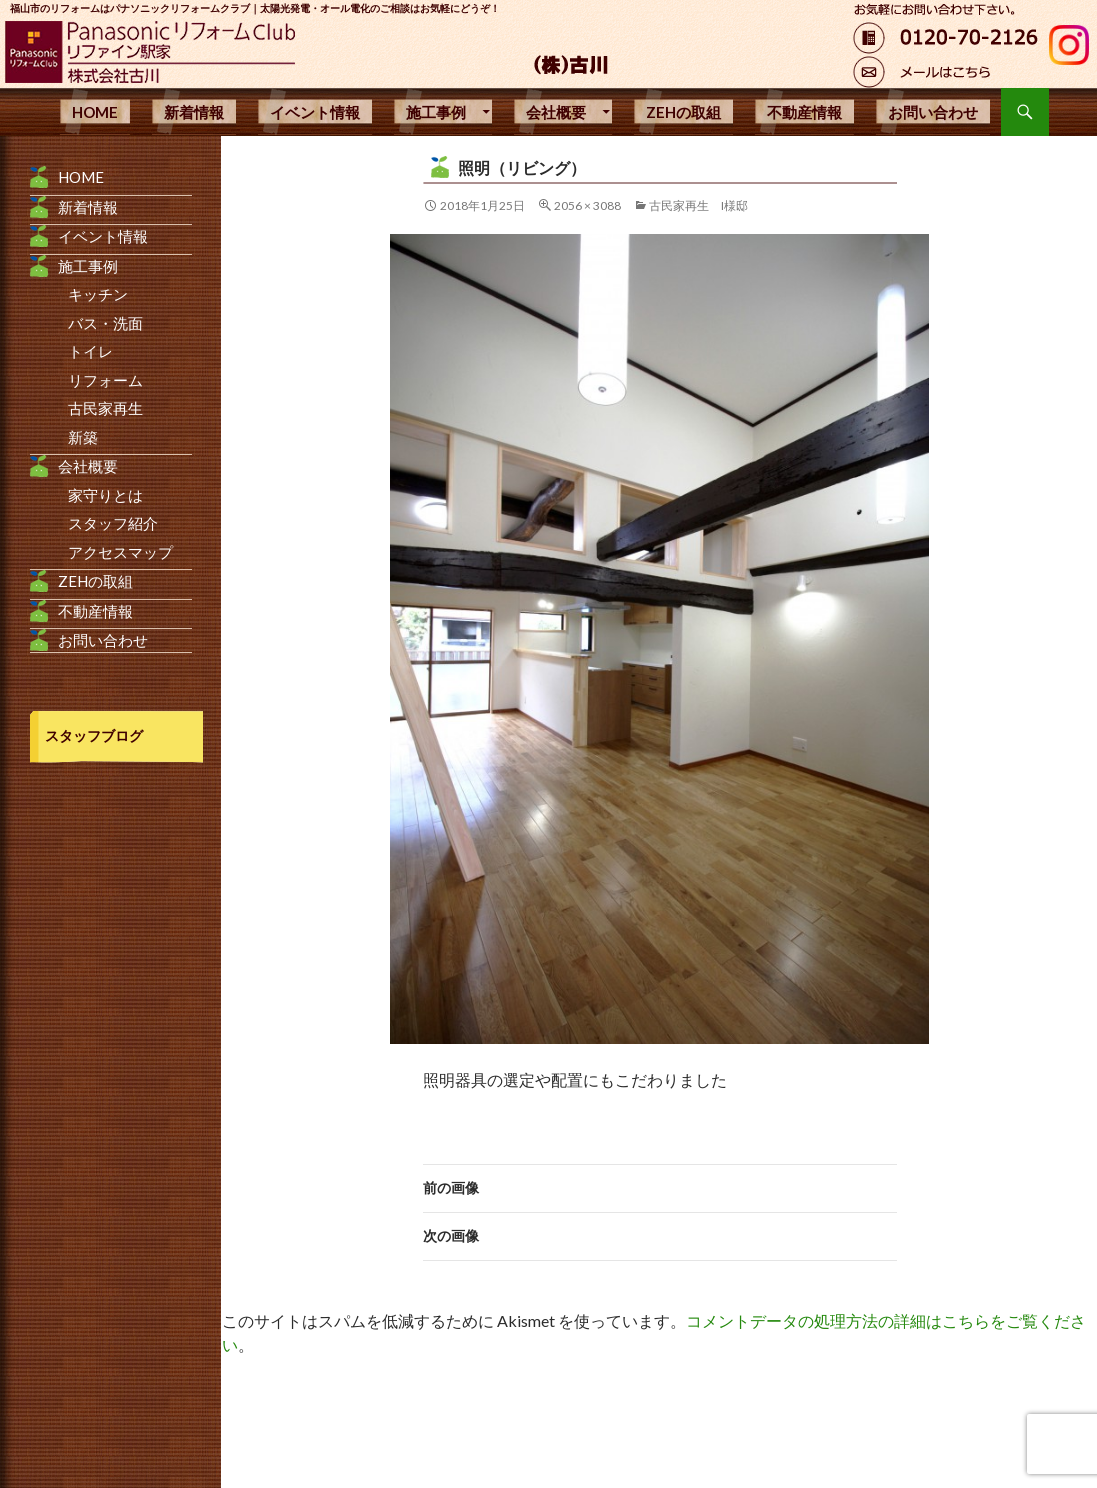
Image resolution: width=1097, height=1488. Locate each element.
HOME (95, 112)
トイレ (90, 351)
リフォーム (105, 380)
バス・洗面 (105, 323)
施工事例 (436, 112)
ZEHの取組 (683, 112)
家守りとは (105, 495)
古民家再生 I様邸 (698, 205)
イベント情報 (315, 112)
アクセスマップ (120, 552)
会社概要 (556, 112)
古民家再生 (105, 408)
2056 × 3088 (587, 205)
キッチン (98, 294)
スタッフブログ (94, 735)
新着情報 (194, 112)
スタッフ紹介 (113, 523)
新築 (83, 437)
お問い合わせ (933, 112)
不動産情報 (804, 112)
